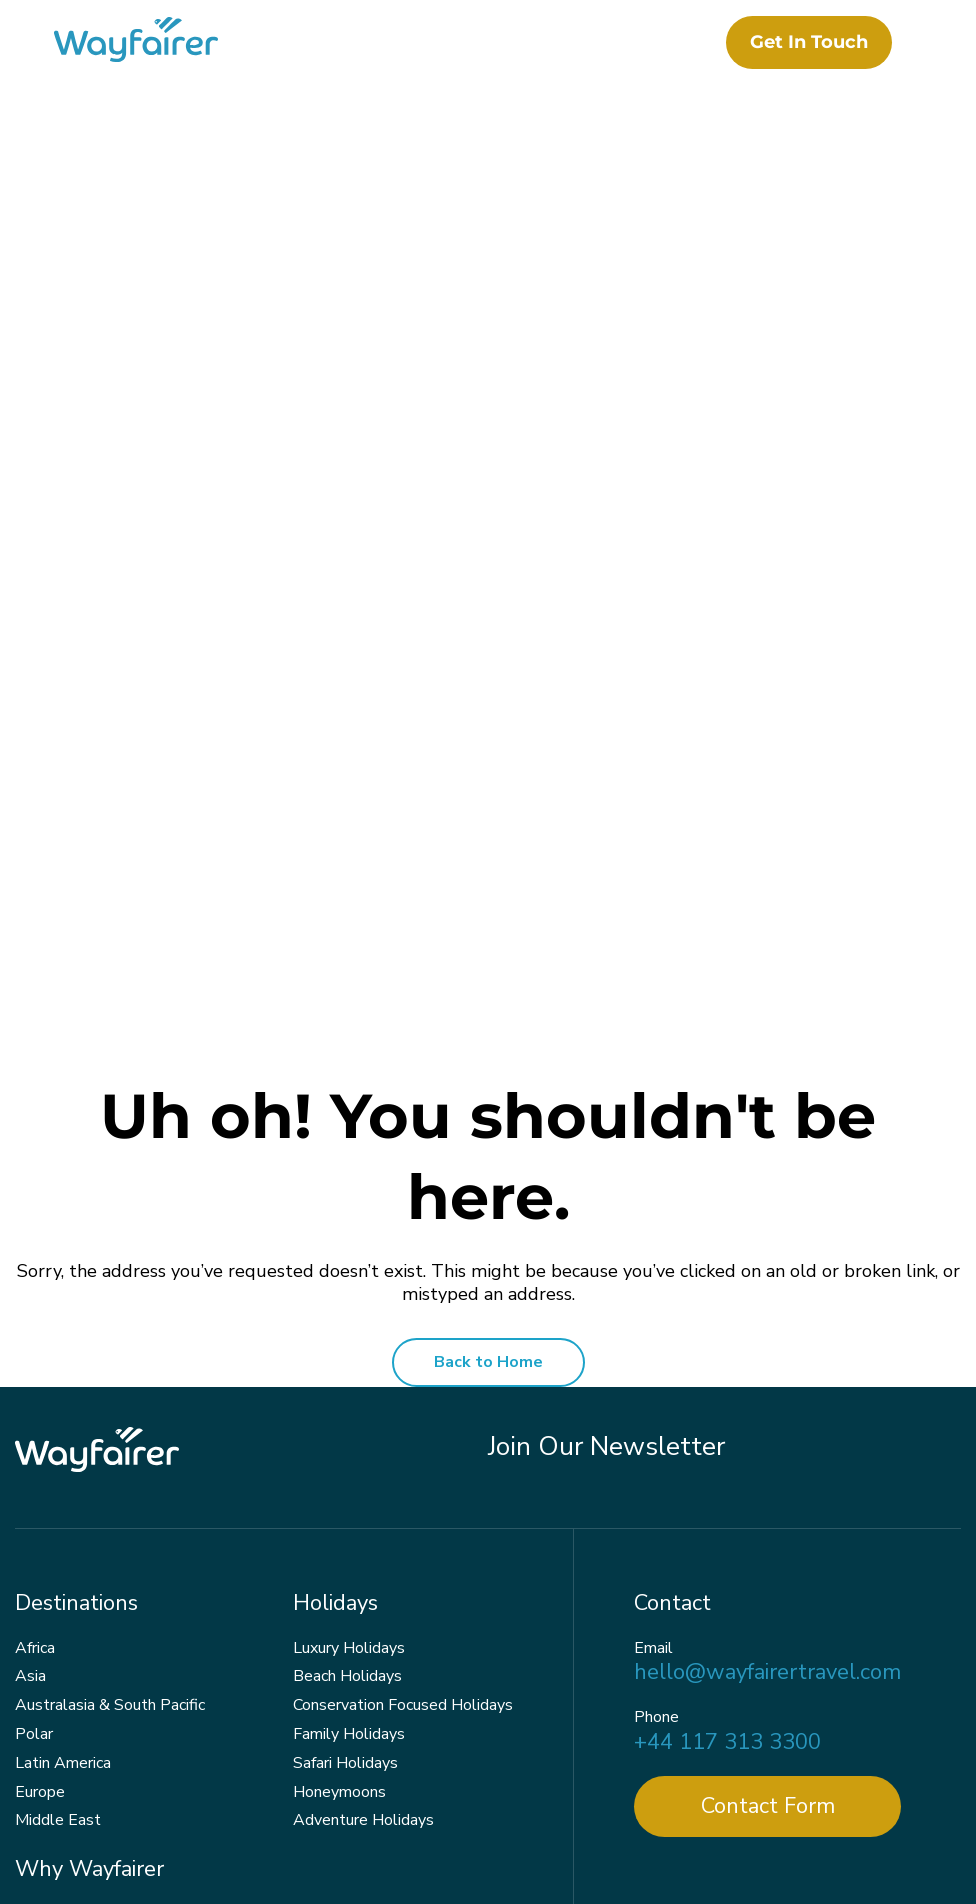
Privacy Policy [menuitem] (330, 1849)
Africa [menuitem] (35, 1235)
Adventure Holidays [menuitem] (363, 1408)
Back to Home (488, 950)
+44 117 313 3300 (727, 1329)
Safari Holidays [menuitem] (345, 1350)
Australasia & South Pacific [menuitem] (110, 1293)
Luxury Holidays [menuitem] (349, 1235)
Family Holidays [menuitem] (349, 1322)
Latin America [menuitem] (63, 1350)
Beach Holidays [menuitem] (347, 1264)
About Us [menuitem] (49, 1501)
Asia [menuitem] (30, 1264)
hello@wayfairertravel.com (767, 1260)
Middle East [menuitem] (58, 1408)
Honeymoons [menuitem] (339, 1379)
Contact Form (768, 1394)
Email (653, 1235)
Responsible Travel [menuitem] (84, 1530)
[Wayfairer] (160, 42)
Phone (656, 1305)
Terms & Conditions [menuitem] (473, 1849)
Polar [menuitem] (34, 1322)
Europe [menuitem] (40, 1379)
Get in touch (803, 42)
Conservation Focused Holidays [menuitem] (403, 1293)
